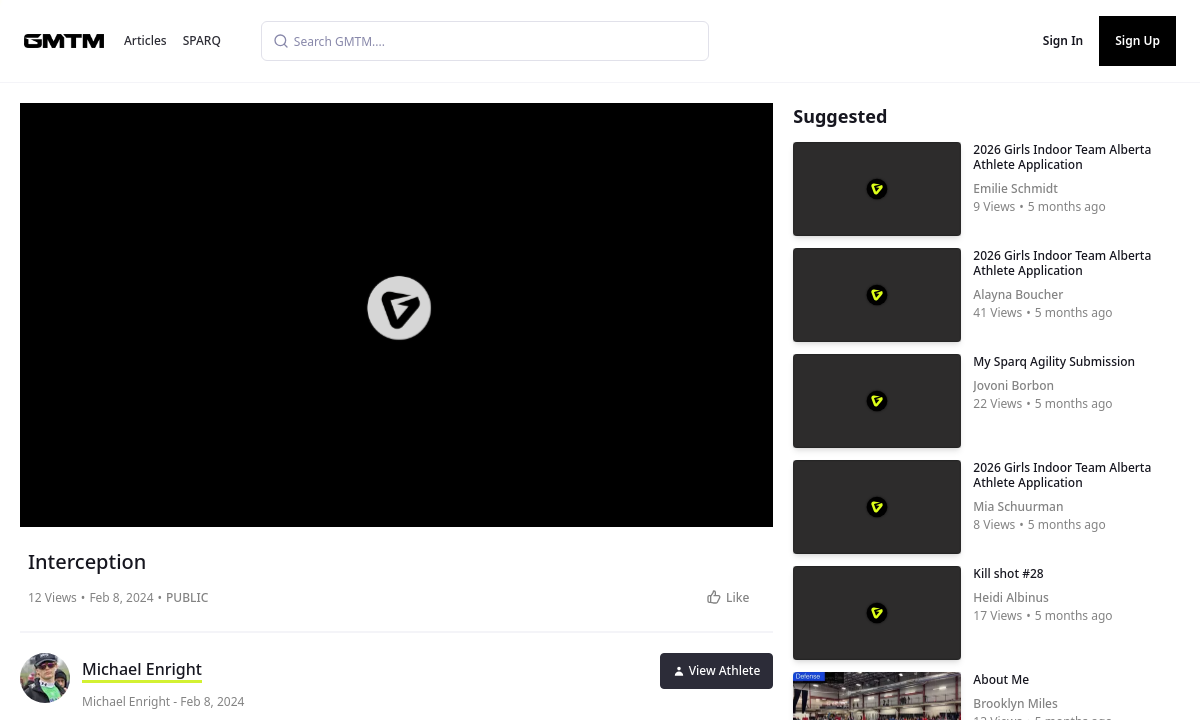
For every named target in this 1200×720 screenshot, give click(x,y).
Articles (145, 40)
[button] (399, 308)
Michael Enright (142, 669)
